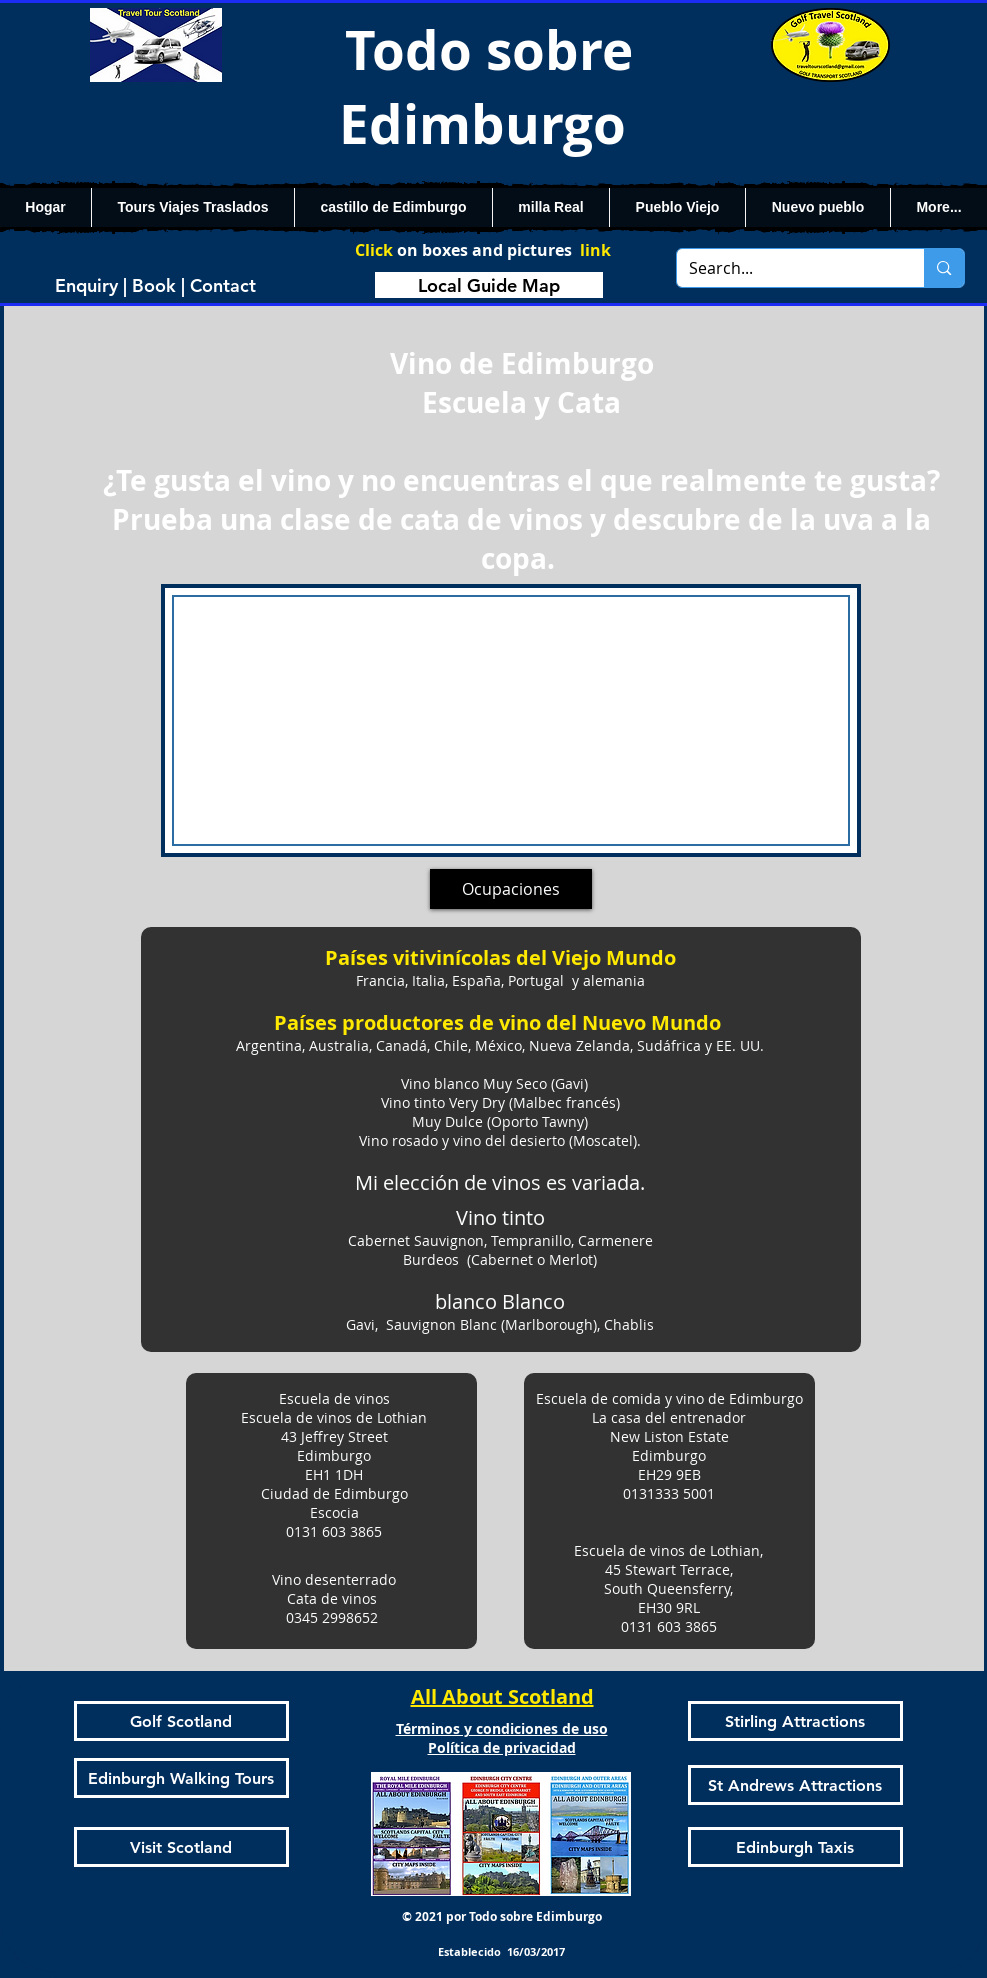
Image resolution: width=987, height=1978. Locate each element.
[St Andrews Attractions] (795, 1785)
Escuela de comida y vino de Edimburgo (669, 1398)
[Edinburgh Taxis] (795, 1847)
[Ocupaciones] (511, 889)
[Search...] (786, 268)
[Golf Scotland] (181, 1721)
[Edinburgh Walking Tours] (181, 1778)
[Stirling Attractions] (795, 1721)
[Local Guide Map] (489, 285)
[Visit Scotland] (181, 1847)
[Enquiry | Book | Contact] (156, 285)
